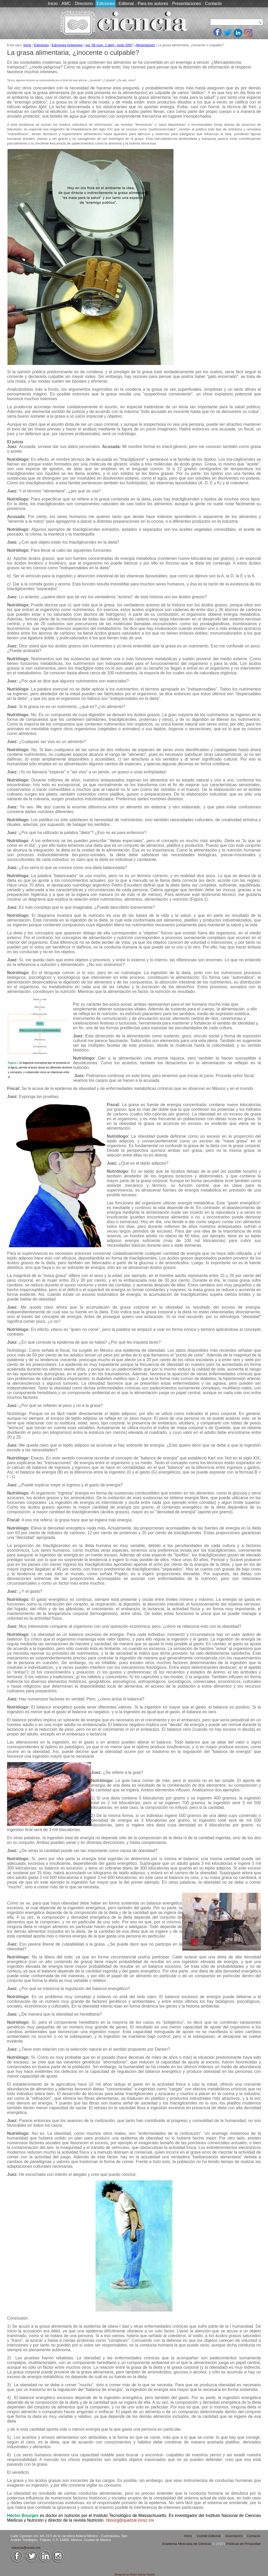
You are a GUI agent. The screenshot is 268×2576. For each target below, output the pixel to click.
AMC (66, 3)
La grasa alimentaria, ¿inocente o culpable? (73, 52)
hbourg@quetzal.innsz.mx (130, 2520)
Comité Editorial (209, 2536)
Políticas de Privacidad (243, 2544)
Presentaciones (186, 3)
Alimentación (145, 45)
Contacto (213, 3)
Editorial (126, 3)
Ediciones (106, 3)
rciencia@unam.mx (26, 2548)
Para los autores (153, 3)
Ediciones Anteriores (67, 45)
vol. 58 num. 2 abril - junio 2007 (109, 45)
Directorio (84, 3)
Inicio (53, 3)
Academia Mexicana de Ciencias (187, 2544)
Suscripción (234, 2536)
